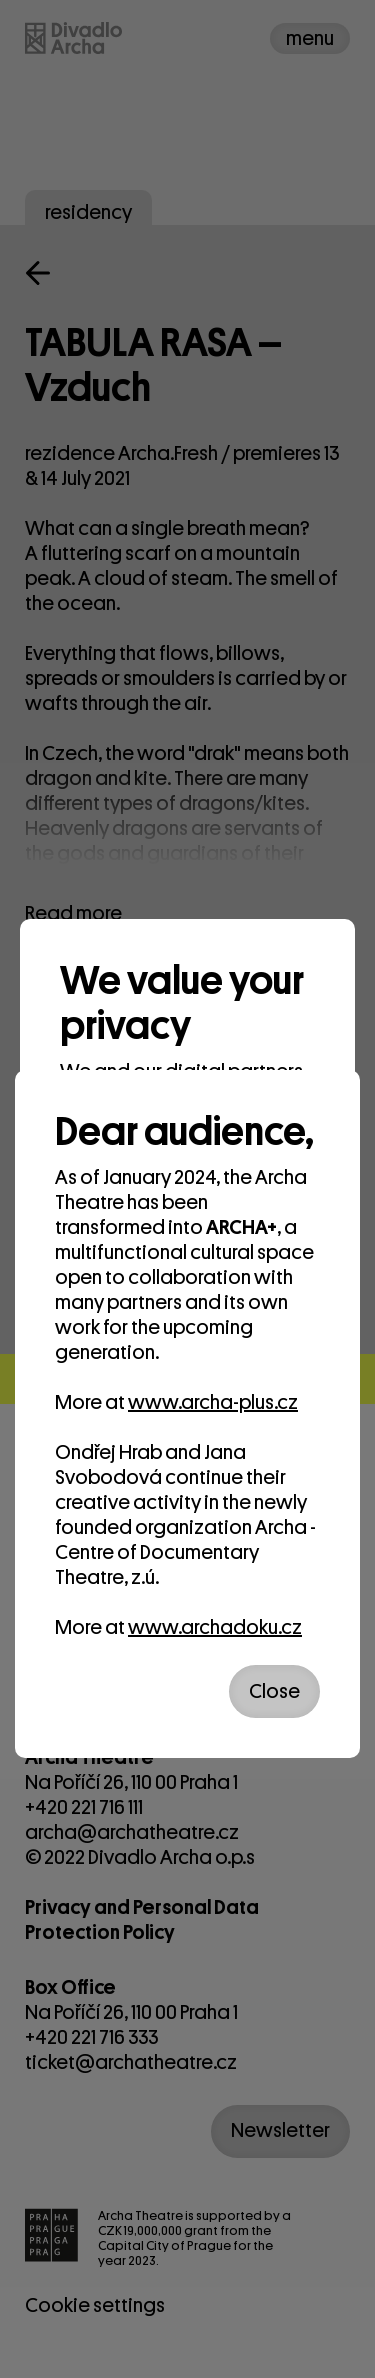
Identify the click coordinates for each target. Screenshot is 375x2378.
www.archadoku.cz (215, 1627)
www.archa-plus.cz (213, 1402)
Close (274, 1691)
